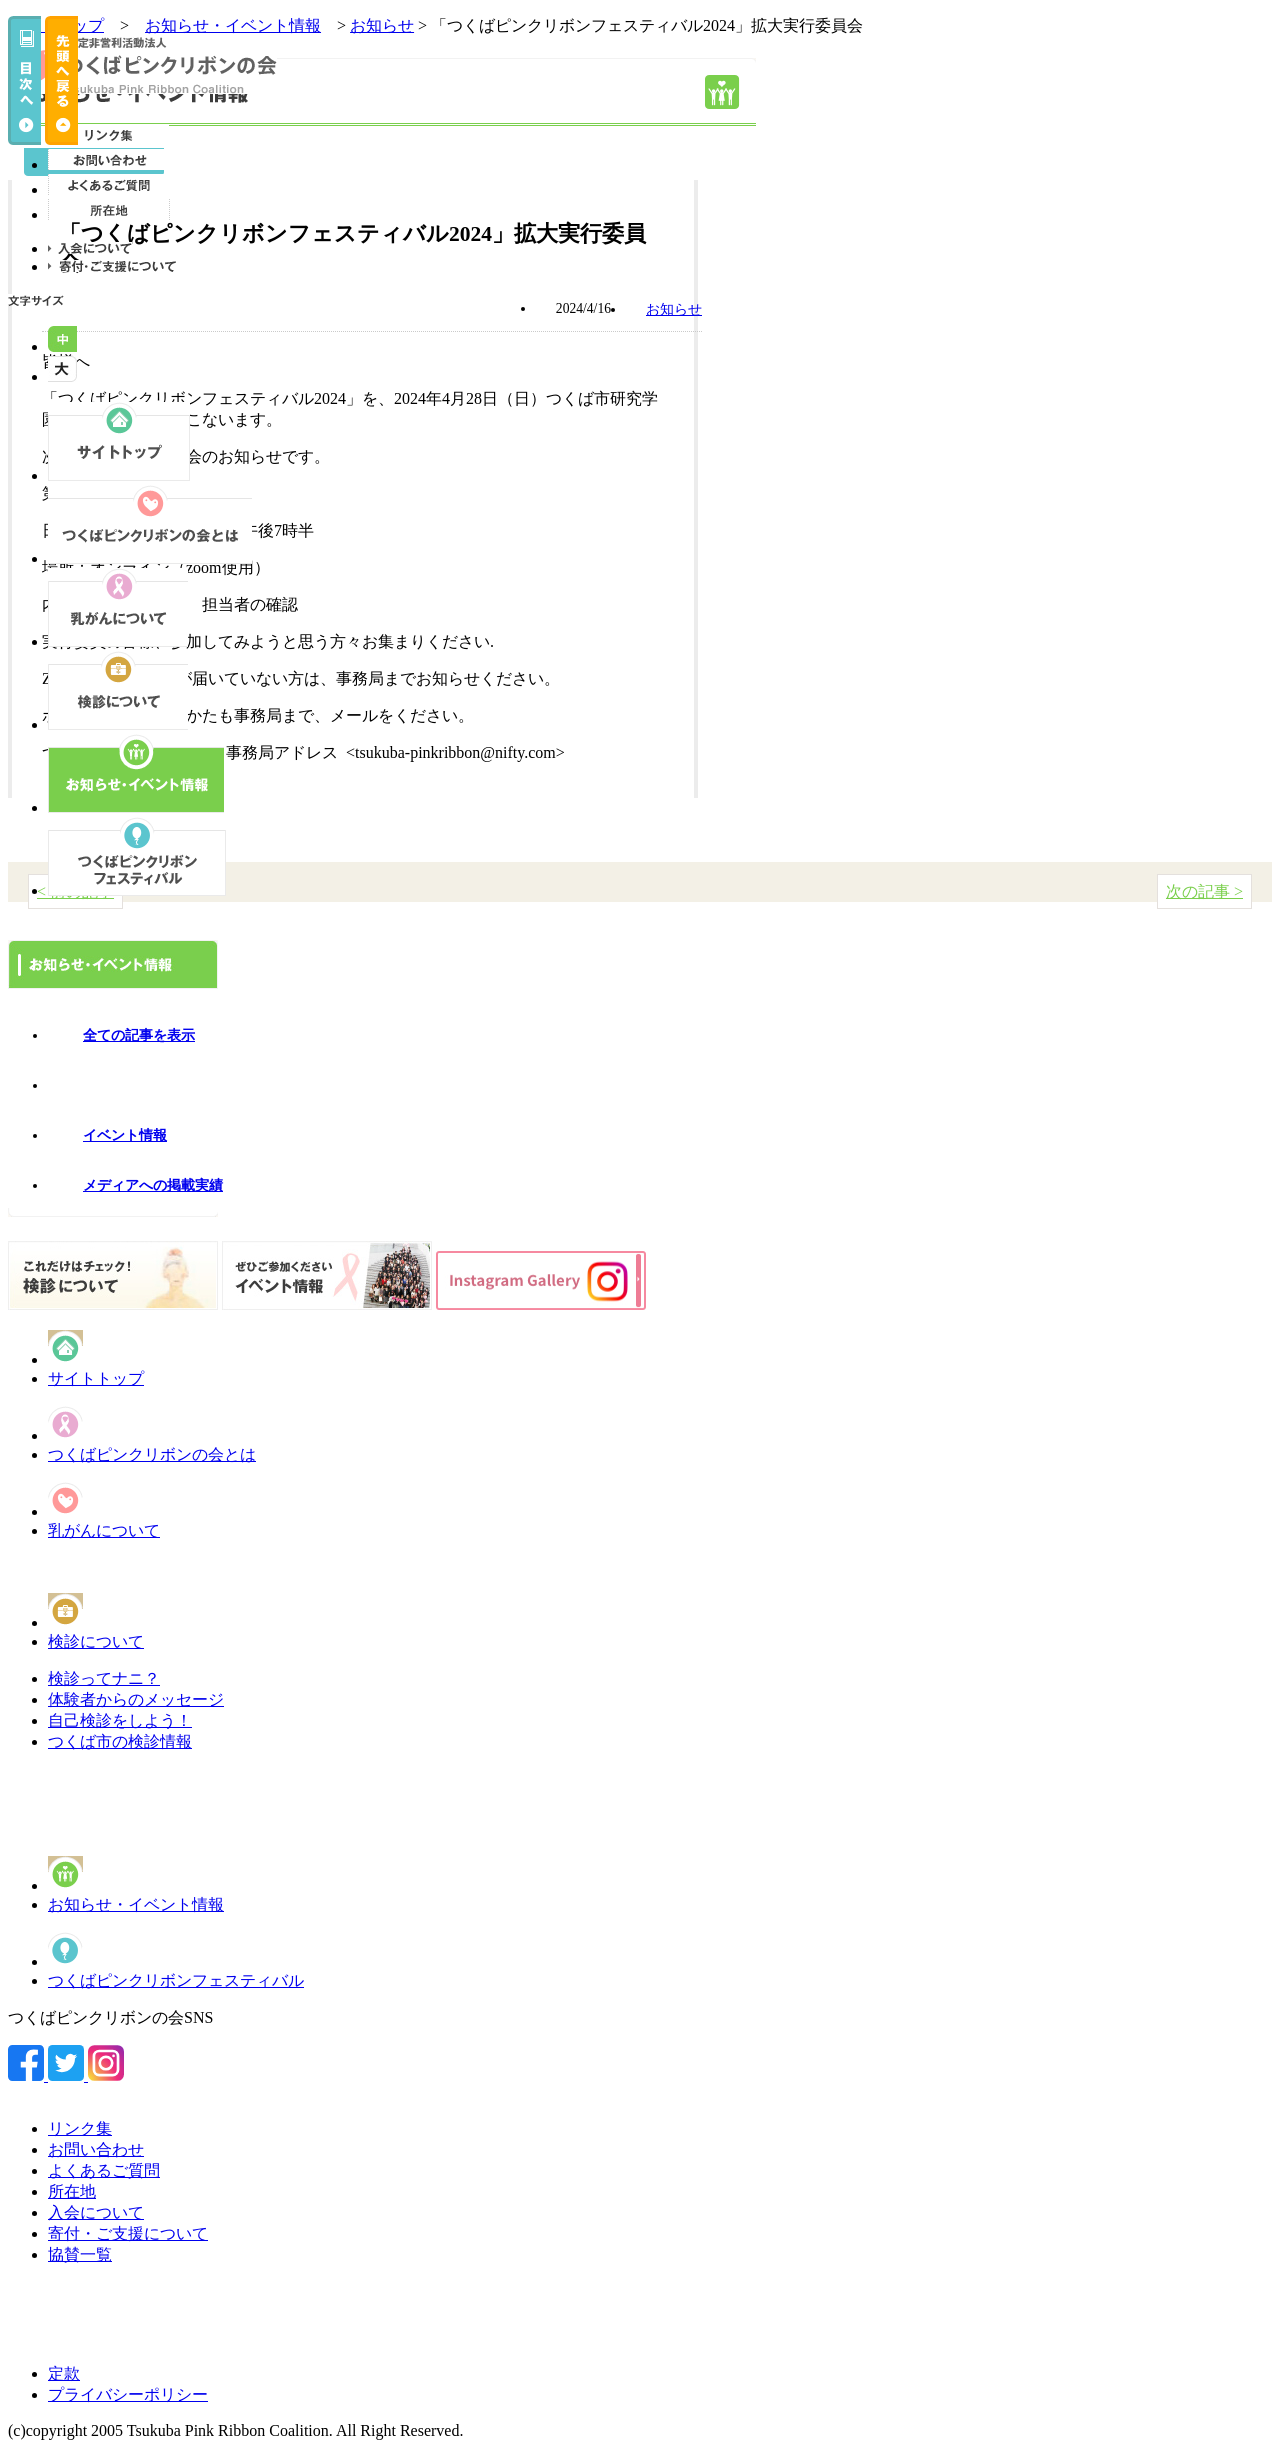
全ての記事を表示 (139, 1035)
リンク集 (80, 2128)
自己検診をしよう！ (120, 1720)
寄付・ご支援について (128, 2233)
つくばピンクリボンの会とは (152, 1454)
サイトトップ (96, 1378)
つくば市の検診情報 (120, 1741)
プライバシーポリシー (128, 2394)
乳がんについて (104, 1530)
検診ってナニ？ (104, 1678)
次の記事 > (1204, 891)
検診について (96, 1641)
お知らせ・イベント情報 (136, 1904)
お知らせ (382, 25)
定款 (64, 2373)
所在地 (72, 2191)
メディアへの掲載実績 (153, 1185)
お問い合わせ (96, 2149)
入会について (96, 2212)
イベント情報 (125, 1135)
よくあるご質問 (104, 2170)
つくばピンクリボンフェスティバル (176, 1980)
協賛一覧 (80, 2254)
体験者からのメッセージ (136, 1699)
